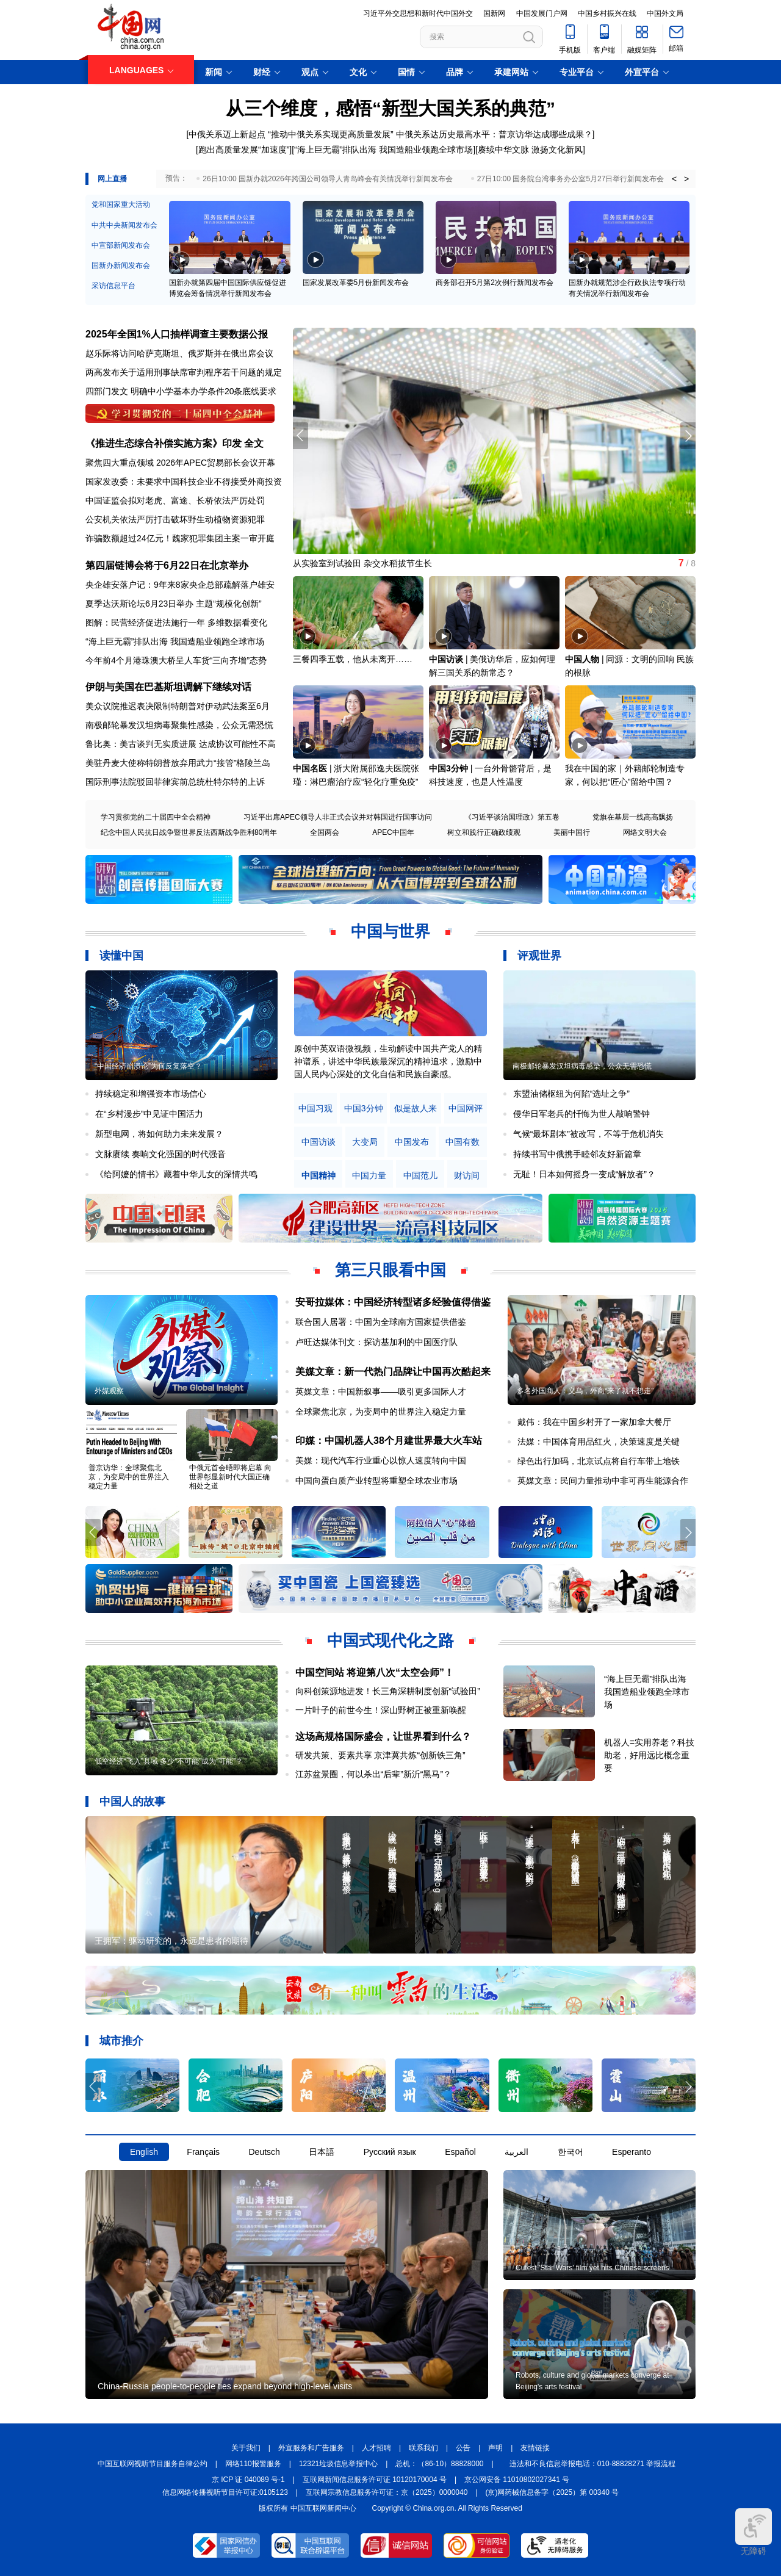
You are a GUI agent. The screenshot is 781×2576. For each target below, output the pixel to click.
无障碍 (753, 2532)
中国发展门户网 (541, 13)
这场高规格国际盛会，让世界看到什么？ (383, 1736)
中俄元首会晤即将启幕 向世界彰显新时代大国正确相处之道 (230, 1476)
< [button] (674, 179)
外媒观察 (109, 1391)
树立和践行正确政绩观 (483, 832)
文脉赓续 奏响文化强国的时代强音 (160, 1154)
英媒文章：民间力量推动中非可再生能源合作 (602, 1480)
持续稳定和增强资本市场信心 (150, 1094)
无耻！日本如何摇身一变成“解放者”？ (584, 1174)
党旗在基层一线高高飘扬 (632, 817)
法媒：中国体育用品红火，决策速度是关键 (598, 1441)
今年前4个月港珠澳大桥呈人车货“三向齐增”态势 (176, 660)
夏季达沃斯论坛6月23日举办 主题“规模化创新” (173, 603)
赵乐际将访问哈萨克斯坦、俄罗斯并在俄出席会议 (179, 353)
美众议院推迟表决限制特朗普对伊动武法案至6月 (177, 706)
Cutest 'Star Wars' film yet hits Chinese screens (592, 2268)
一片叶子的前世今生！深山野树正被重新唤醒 (380, 1710)
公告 (463, 2448)
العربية (516, 2152)
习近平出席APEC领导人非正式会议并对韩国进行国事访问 (337, 817)
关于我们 (246, 2448)
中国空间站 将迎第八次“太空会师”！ (374, 1672)
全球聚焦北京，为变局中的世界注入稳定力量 (380, 1411)
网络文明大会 (645, 832)
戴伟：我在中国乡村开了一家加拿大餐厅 (594, 1422)
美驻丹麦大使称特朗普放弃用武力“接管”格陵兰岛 (177, 763)
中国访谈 (446, 659)
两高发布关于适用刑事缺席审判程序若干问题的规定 (183, 372)
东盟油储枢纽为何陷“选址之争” (571, 1094)
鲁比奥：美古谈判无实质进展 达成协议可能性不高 (180, 744)
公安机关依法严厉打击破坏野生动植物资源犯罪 (175, 519)
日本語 (321, 2152)
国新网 (494, 13)
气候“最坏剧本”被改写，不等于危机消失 (588, 1134)
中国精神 (318, 1175)
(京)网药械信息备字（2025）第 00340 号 (552, 2492)
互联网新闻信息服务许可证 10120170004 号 (375, 2479)
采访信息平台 (113, 285)
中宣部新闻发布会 (121, 245)
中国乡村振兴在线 (607, 13)
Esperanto (631, 2152)
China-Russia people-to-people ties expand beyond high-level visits (225, 2386)
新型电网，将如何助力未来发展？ (159, 1134)
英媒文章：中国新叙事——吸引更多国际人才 (380, 1391)
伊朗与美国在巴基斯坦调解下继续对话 (168, 687)
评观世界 (539, 956)
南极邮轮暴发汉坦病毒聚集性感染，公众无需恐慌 (179, 725)
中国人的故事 (132, 1801)
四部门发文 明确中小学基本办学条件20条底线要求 (180, 391)
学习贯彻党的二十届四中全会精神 (156, 817)
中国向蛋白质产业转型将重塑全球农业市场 (376, 1480)
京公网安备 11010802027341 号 (516, 2479)
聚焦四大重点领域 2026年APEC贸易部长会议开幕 (180, 462)
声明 (495, 2448)
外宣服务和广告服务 (311, 2448)
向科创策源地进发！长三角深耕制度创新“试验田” (387, 1691)
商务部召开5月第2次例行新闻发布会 (494, 282)
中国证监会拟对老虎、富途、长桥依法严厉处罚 (175, 500)
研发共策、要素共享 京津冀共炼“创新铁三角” (380, 1755)
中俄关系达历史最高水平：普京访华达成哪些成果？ (494, 134)
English (144, 2152)
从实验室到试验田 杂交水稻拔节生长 (362, 563)
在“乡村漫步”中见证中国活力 (149, 1114)
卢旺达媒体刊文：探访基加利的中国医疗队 (376, 1342)
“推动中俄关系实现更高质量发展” (330, 134)
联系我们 (423, 2448)
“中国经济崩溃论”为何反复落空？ (148, 1066)
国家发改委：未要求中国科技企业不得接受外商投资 (183, 481)
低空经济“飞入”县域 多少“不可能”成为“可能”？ (169, 1761)
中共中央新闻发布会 (124, 225)
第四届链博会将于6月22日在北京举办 (166, 565)
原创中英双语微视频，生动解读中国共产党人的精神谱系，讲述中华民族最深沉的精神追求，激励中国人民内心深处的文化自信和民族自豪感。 (388, 1061)
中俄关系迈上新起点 (227, 134)
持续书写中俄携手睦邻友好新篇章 (577, 1154)
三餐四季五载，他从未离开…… (352, 659)
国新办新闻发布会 (121, 265)
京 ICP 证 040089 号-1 (248, 2479)
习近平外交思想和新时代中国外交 (418, 13)
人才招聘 (376, 2448)
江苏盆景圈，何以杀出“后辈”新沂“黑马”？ (373, 1774)
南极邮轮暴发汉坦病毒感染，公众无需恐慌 (582, 1066)
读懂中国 (121, 956)
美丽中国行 (571, 832)
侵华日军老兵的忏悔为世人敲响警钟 (581, 1114)
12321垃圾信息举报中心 (338, 2463)
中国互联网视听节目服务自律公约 (152, 2463)
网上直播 (112, 179)
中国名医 (310, 768)
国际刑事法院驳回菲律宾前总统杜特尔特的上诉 (175, 782)
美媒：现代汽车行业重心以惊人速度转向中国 (380, 1460)
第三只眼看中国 (390, 1270)
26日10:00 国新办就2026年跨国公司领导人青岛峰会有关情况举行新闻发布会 (327, 179)
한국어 (570, 2152)
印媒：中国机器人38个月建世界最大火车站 (388, 1440)
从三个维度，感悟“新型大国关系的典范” (390, 108)
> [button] (686, 179)
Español (460, 2152)
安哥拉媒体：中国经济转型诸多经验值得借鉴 (393, 1302)
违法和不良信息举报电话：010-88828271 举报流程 (592, 2463)
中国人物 (582, 659)
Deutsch (263, 2152)
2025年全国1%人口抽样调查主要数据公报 (176, 334)
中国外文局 (665, 13)
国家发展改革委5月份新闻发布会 (356, 282)
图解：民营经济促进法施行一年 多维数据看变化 (176, 622)
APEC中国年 (393, 832)
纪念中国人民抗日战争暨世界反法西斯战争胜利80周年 (189, 832)
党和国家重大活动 (121, 204)
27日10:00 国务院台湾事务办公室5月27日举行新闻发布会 (570, 179)
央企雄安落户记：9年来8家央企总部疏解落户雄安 (180, 585)
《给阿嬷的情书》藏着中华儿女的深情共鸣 (176, 1174)
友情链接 (535, 2448)
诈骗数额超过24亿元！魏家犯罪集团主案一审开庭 (180, 538)
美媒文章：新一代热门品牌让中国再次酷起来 (393, 1371)
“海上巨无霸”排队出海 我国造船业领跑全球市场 (383, 149)
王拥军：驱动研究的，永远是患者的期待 (171, 1941)
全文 (254, 443)
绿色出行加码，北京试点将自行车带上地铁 (598, 1461)
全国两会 (324, 832)
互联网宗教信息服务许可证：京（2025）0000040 (386, 2492)
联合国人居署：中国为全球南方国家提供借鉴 (380, 1322)
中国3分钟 (448, 768)
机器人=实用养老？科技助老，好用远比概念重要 (649, 1755)
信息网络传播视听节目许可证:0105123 (225, 2492)
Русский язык (390, 2152)
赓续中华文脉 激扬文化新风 (530, 149)
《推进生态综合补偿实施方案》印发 (163, 443)
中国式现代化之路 (390, 1640)
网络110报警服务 (253, 2463)
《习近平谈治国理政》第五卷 (512, 817)
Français (203, 2152)
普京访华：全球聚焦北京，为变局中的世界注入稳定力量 (128, 1476)
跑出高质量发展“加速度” (243, 149)
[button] (688, 435)
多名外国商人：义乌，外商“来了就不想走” (585, 1391)
